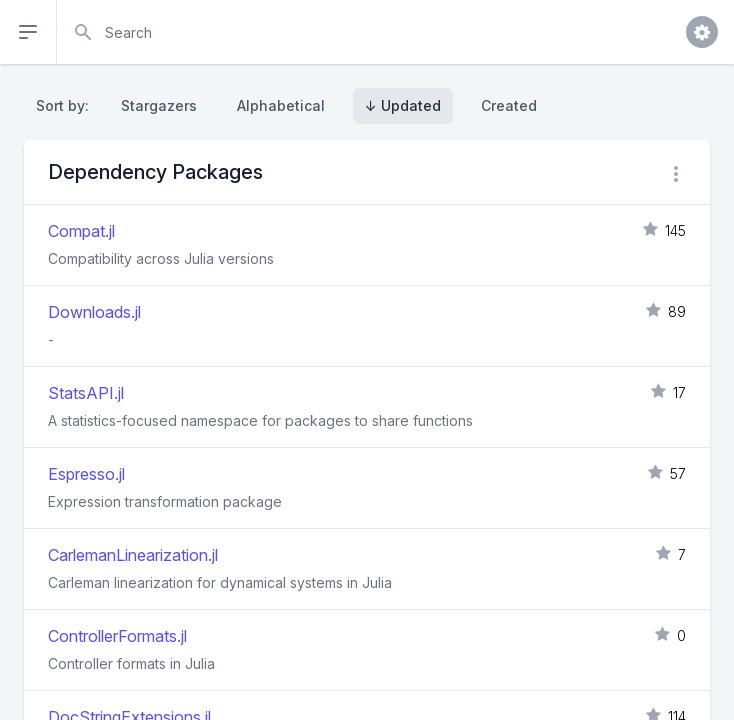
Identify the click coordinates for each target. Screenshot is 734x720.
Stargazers (159, 105)
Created (509, 105)
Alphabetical (281, 105)
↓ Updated (403, 105)
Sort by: (66, 105)
